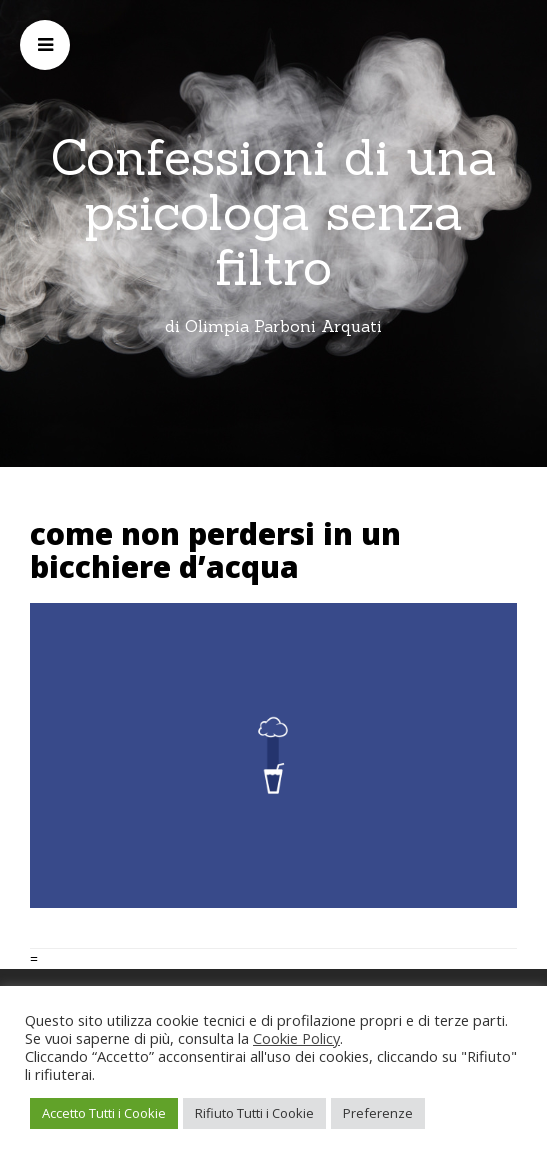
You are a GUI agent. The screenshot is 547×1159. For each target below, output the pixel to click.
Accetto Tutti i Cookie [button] (104, 1113)
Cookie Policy (296, 1038)
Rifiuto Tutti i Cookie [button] (254, 1113)
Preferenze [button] (378, 1113)
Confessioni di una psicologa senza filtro (274, 212)
